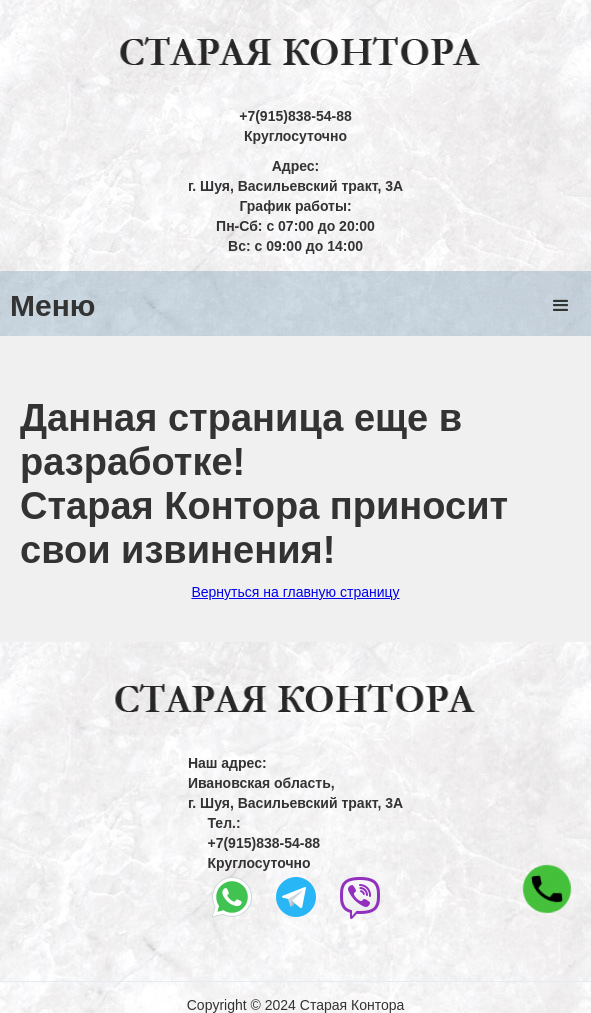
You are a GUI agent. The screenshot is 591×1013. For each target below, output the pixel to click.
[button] (561, 306)
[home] (296, 53)
